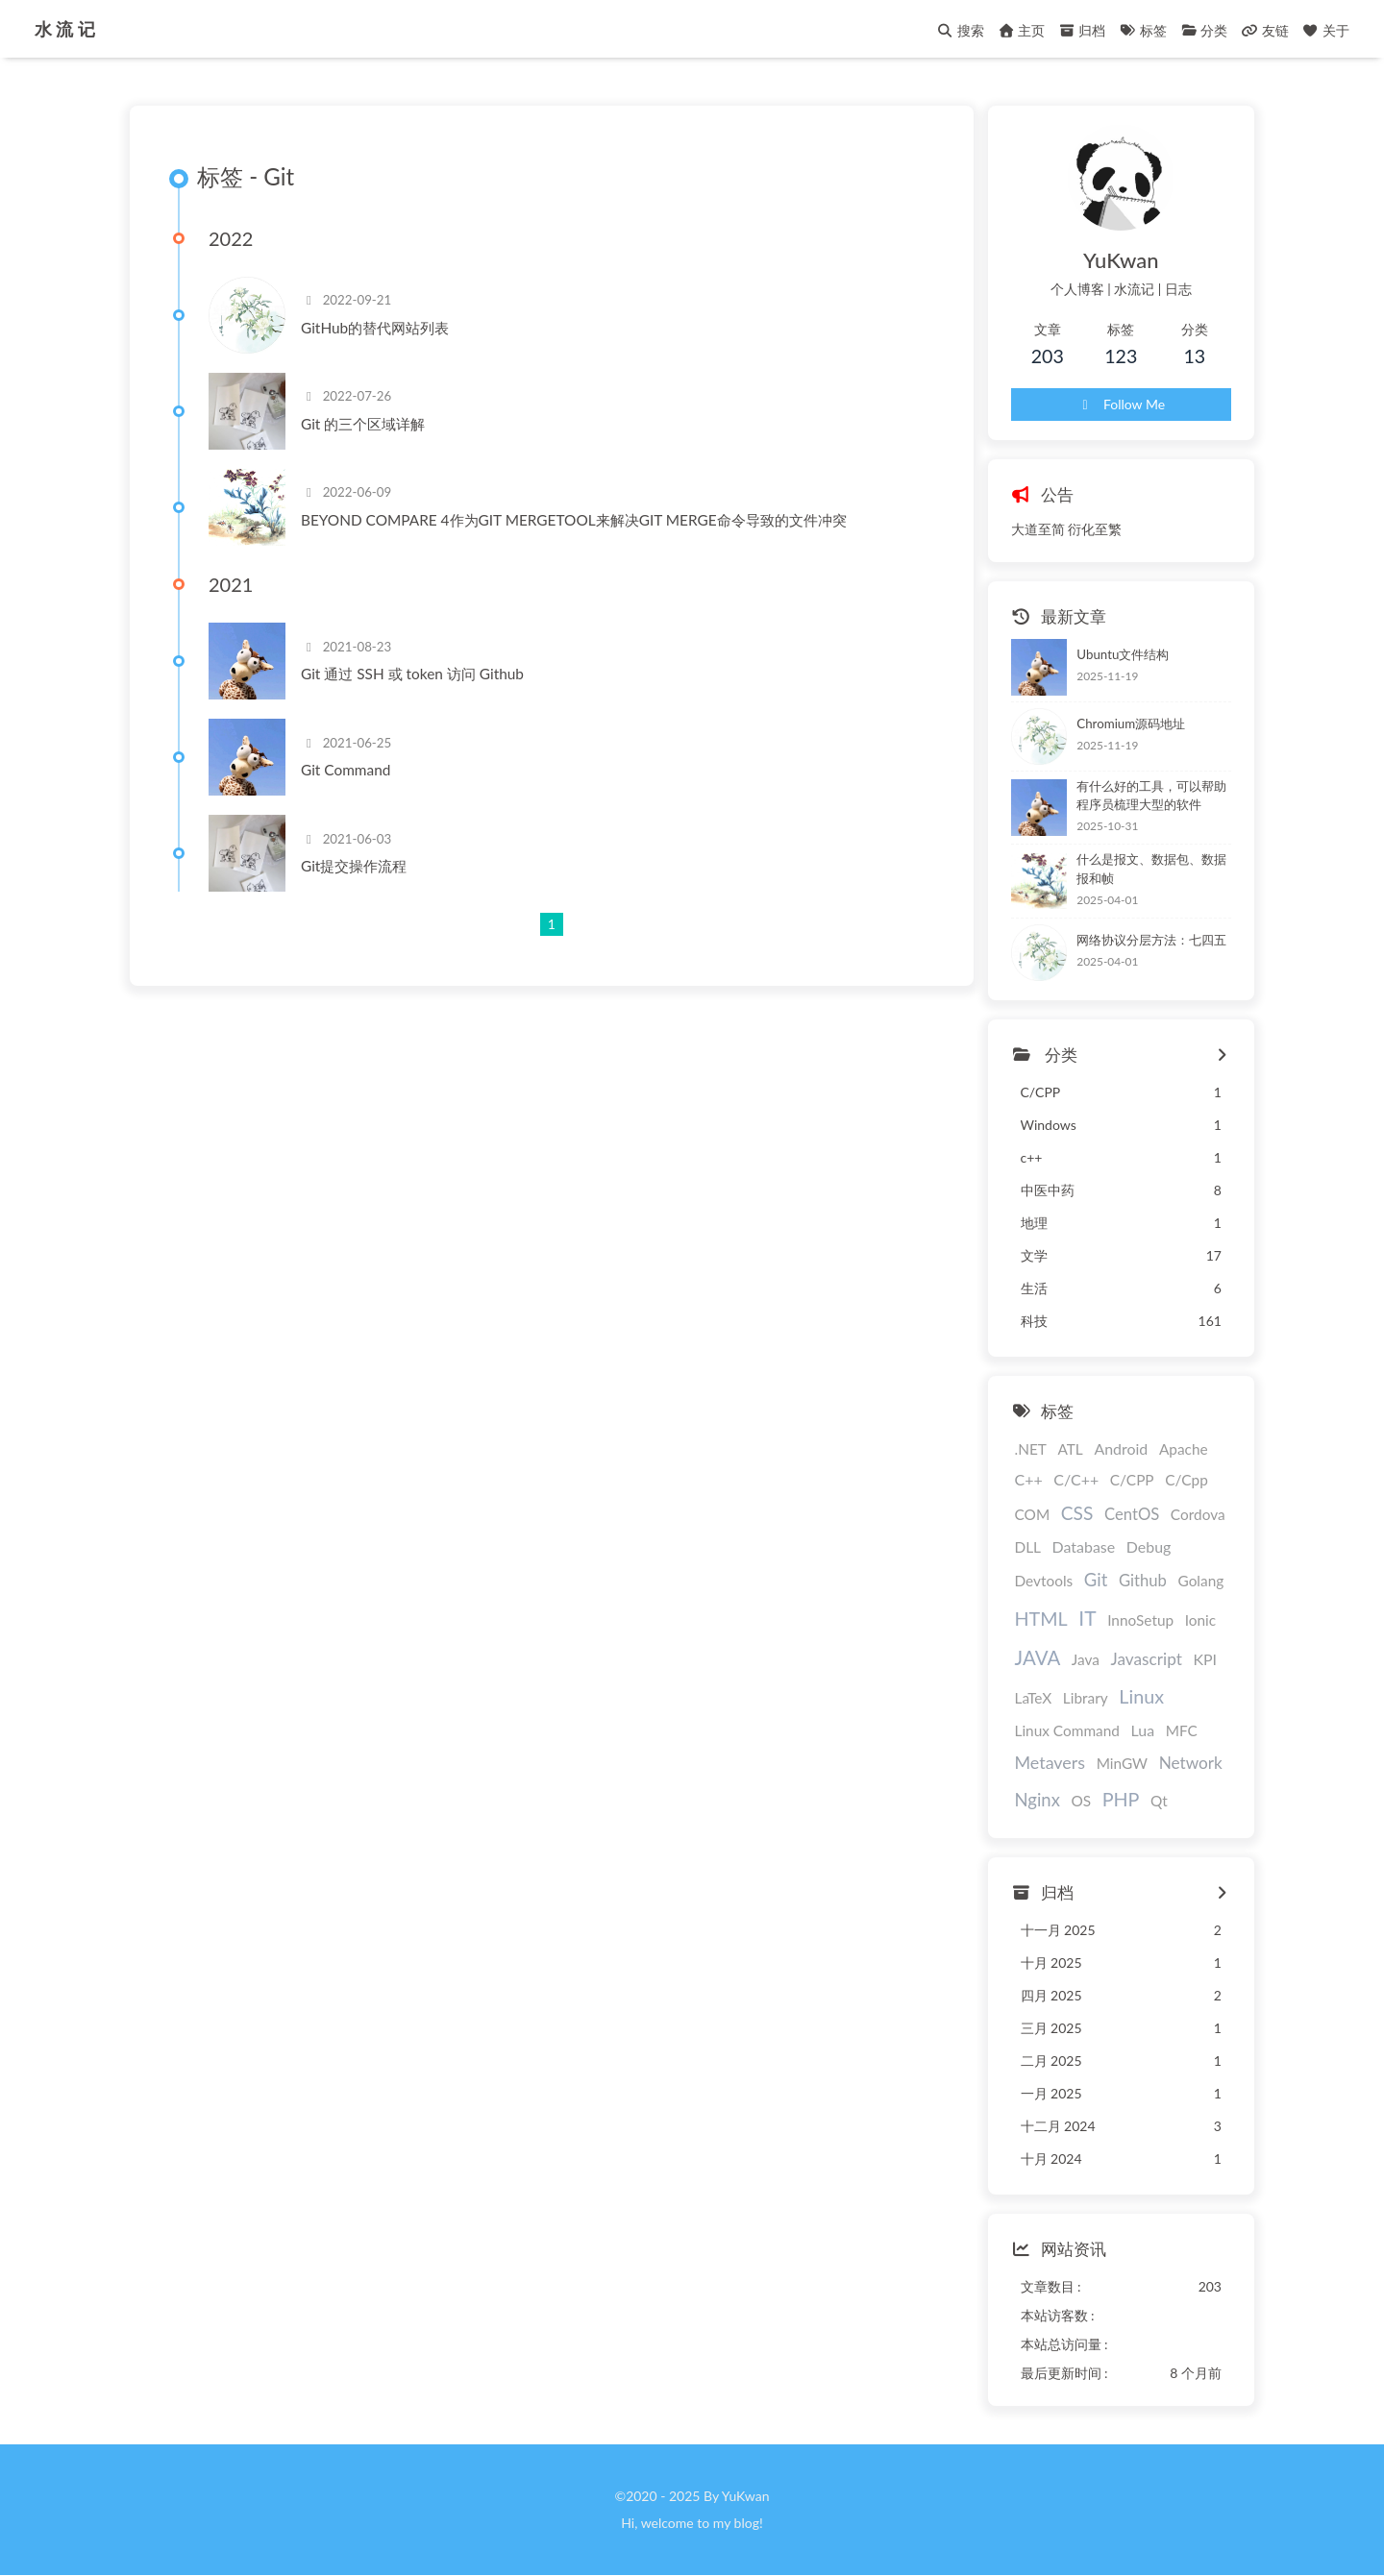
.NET (1031, 1449)
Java (1086, 1659)
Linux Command (1067, 1730)
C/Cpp (1186, 1479)
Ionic (1200, 1620)
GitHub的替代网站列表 (375, 327)
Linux (1141, 1696)
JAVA (1038, 1657)
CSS (1077, 1513)
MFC (1182, 1730)
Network (1191, 1763)
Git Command (345, 769)
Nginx (1037, 1799)
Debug (1149, 1546)
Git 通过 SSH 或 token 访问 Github (412, 673)
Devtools (1044, 1580)
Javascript (1146, 1659)
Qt (1159, 1800)
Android (1121, 1448)
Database (1084, 1546)
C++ (1029, 1479)
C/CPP (1132, 1479)
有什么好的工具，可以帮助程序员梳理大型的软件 (1151, 795)
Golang (1200, 1580)
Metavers (1050, 1762)
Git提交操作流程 (354, 865)
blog (746, 2523)
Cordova (1198, 1514)
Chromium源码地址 (1130, 723)
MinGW (1122, 1763)
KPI (1205, 1659)
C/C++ (1076, 1479)
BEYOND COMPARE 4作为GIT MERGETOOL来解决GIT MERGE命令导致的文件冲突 (574, 519)
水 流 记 (65, 25)
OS (1081, 1800)
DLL (1028, 1547)
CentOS (1131, 1514)
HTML (1041, 1618)
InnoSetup (1140, 1620)
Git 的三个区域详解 (363, 423)
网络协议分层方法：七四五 (1151, 939)
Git (1095, 1579)
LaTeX (1033, 1697)
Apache (1183, 1449)
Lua (1143, 1730)
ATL (1069, 1449)
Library (1085, 1697)
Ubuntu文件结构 (1122, 654)
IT (1087, 1618)
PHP (1121, 1799)
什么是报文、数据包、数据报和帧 (1151, 868)
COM (1032, 1514)
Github (1143, 1580)
